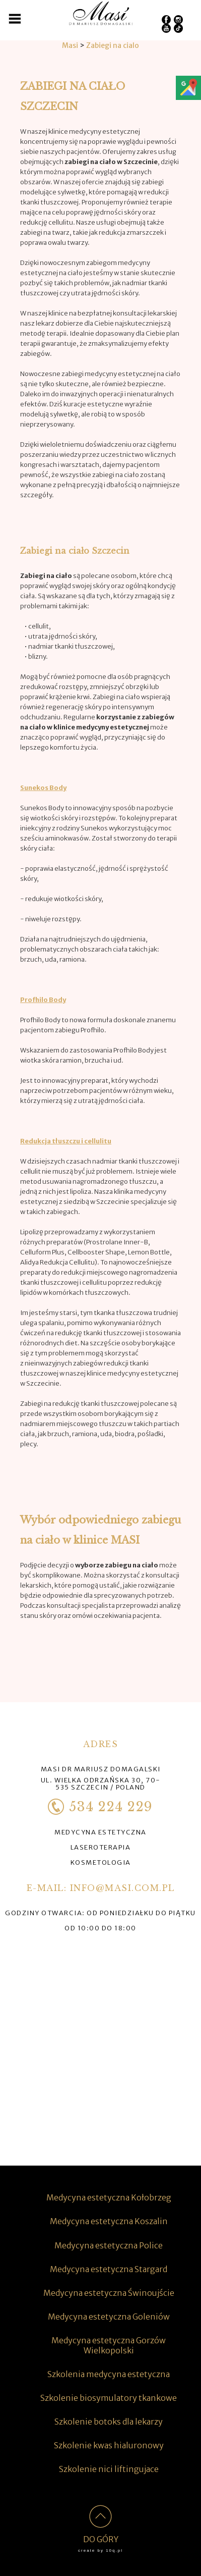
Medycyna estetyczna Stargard (108, 2269)
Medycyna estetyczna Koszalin (109, 2221)
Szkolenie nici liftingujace (109, 2469)
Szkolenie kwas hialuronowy (109, 2445)
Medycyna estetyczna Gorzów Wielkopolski (108, 2345)
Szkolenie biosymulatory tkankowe (108, 2398)
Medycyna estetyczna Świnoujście (108, 2293)
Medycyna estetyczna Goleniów (109, 2316)
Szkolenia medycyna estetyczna (108, 2374)
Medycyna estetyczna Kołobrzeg (108, 2197)
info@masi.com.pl (122, 1888)
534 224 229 (100, 1807)
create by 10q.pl (100, 2550)
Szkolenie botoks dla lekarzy (108, 2421)
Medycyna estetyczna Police (108, 2245)
